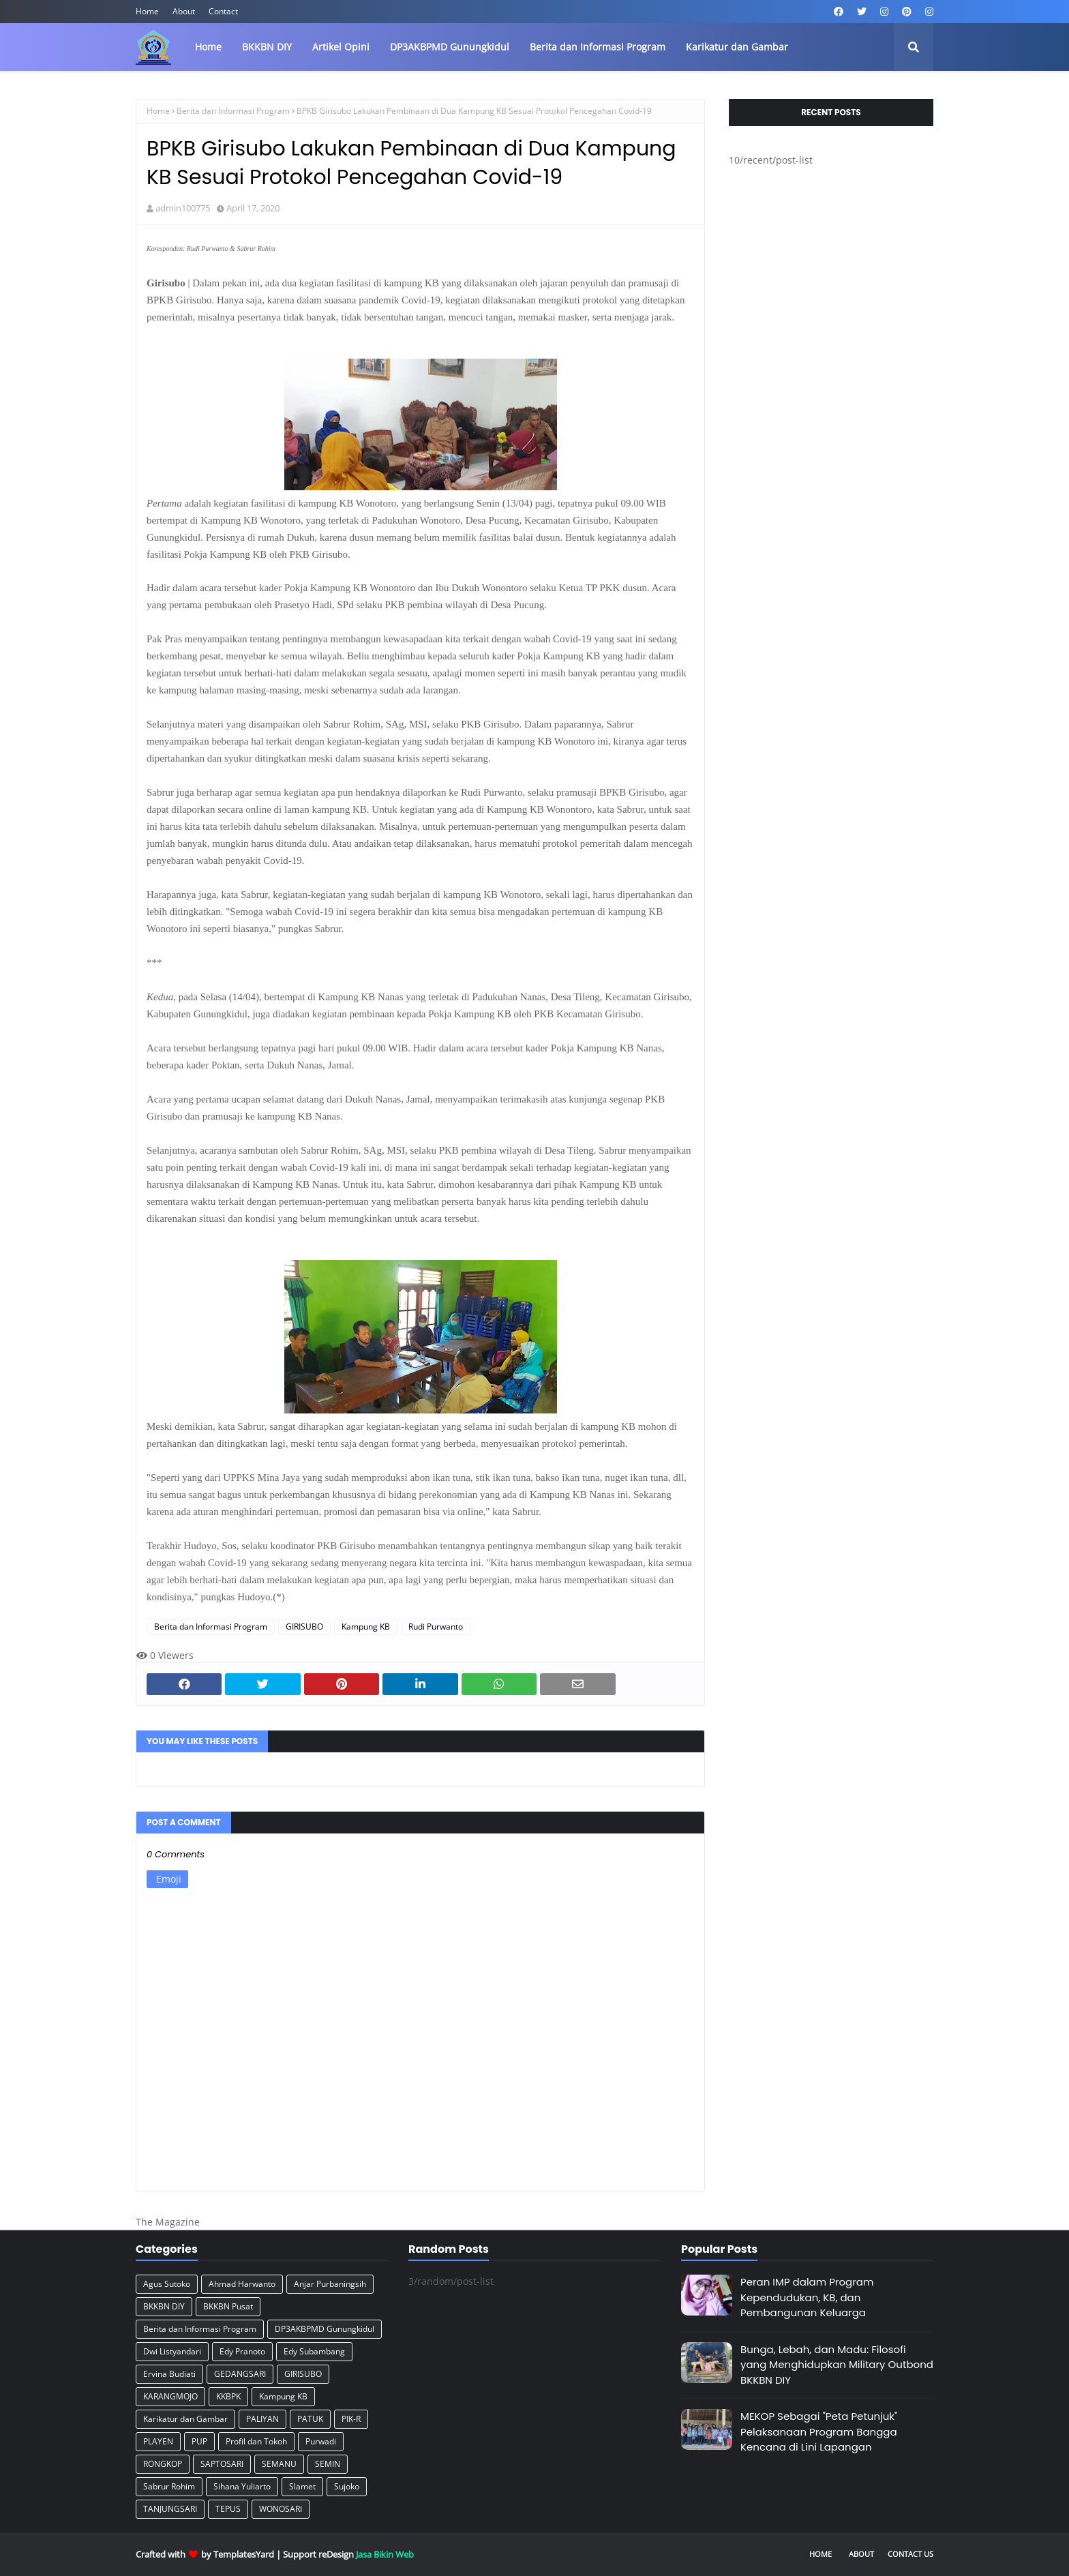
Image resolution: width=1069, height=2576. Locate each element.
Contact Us (910, 2554)
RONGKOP (162, 2464)
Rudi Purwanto (435, 1626)
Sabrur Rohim (169, 2486)
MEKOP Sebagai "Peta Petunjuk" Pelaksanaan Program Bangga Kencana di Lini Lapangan (818, 2431)
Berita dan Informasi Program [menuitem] (597, 46)
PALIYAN (262, 2419)
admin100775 (182, 208)
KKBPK (228, 2396)
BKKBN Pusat (228, 2306)
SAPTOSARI (221, 2464)
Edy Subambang (314, 2351)
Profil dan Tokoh (256, 2441)
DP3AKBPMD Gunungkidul (324, 2329)
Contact (223, 11)
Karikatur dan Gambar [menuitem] (737, 46)
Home (147, 11)
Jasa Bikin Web (385, 2554)
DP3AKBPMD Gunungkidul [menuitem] (449, 46)
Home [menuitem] (208, 46)
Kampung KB (366, 1626)
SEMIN (327, 2464)
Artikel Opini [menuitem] (341, 46)
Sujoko (346, 2486)
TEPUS (228, 2509)
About (183, 11)
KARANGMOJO (170, 2396)
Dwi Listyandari (172, 2351)
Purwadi (320, 2441)
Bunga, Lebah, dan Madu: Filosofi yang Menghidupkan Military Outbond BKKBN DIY (836, 2364)
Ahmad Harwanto (242, 2284)
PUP (199, 2441)
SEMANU (279, 2464)
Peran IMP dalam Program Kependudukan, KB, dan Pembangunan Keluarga (806, 2297)
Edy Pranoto (242, 2351)
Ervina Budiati (169, 2374)
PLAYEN (158, 2441)
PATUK (310, 2419)
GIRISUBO (304, 1626)
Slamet (302, 2486)
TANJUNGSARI (170, 2509)
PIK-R (351, 2419)
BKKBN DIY (164, 2306)
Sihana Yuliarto (242, 2486)
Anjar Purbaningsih (330, 2284)
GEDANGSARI (240, 2374)
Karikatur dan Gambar (185, 2419)
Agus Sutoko (166, 2284)
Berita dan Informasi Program (233, 111)
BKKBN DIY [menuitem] (267, 46)
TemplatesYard (243, 2554)
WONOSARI (280, 2509)
